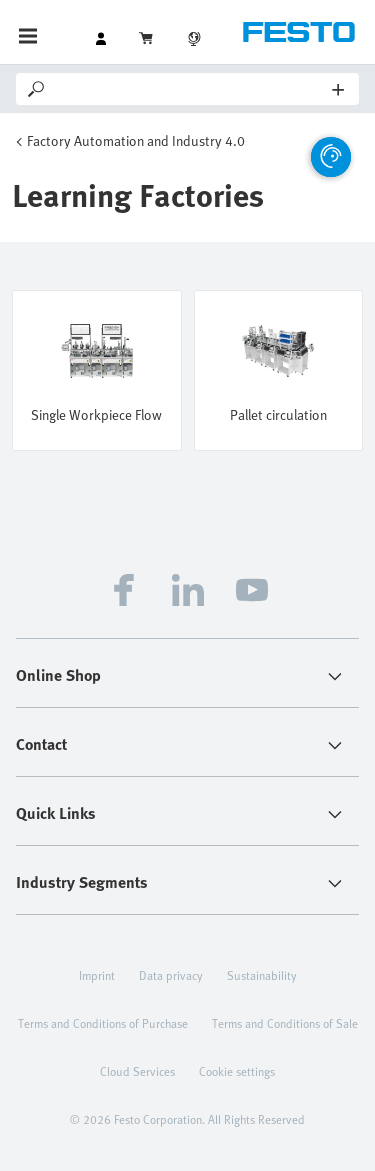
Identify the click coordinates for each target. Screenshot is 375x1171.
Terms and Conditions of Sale (285, 1023)
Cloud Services (137, 1071)
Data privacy (171, 975)
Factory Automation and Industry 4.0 (136, 140)
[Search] (190, 89)
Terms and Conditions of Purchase (103, 1023)
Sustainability (262, 975)
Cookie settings (237, 1071)
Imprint (97, 975)
